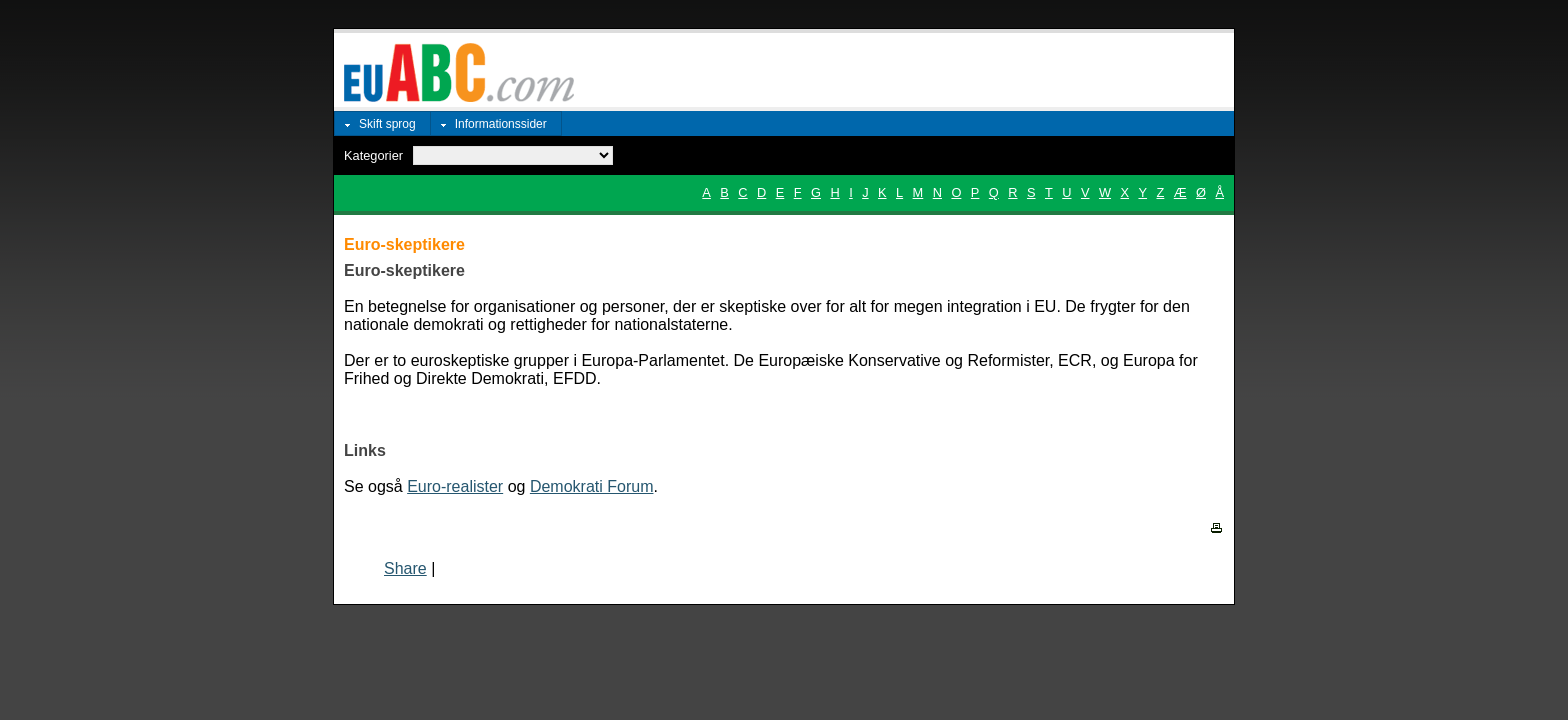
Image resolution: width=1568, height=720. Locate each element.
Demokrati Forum (592, 486)
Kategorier (373, 155)
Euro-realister (455, 486)
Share (405, 568)
